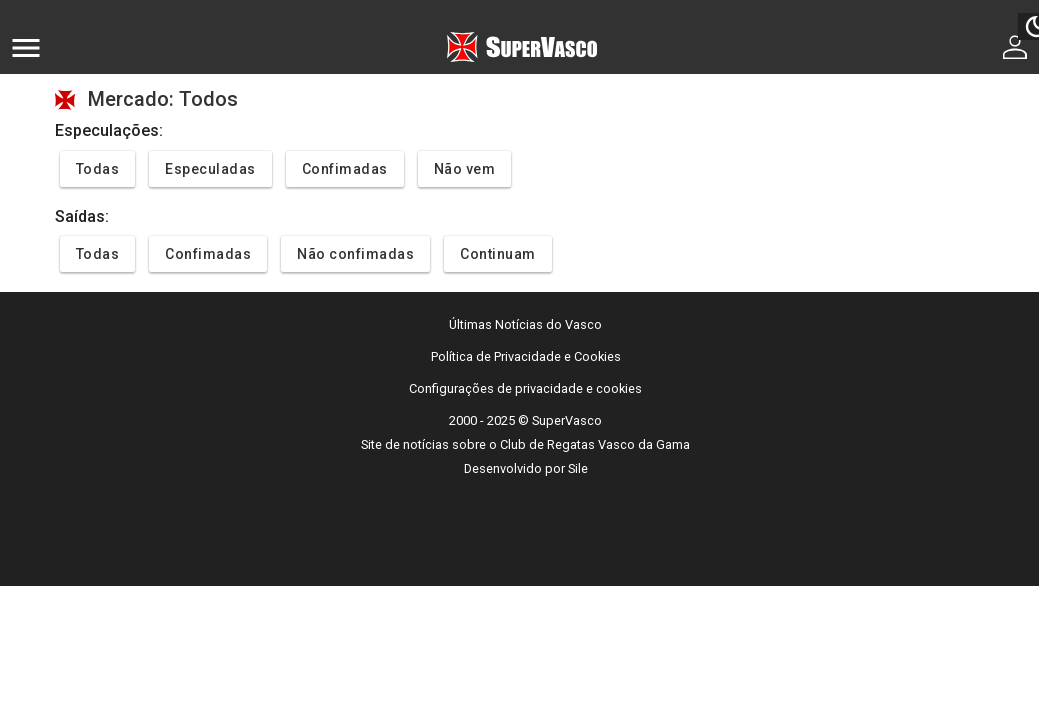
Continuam (498, 254)
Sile (578, 468)
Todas (98, 169)
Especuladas (210, 169)
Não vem (465, 169)
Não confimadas (355, 254)
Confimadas (345, 169)
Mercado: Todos (163, 99)
